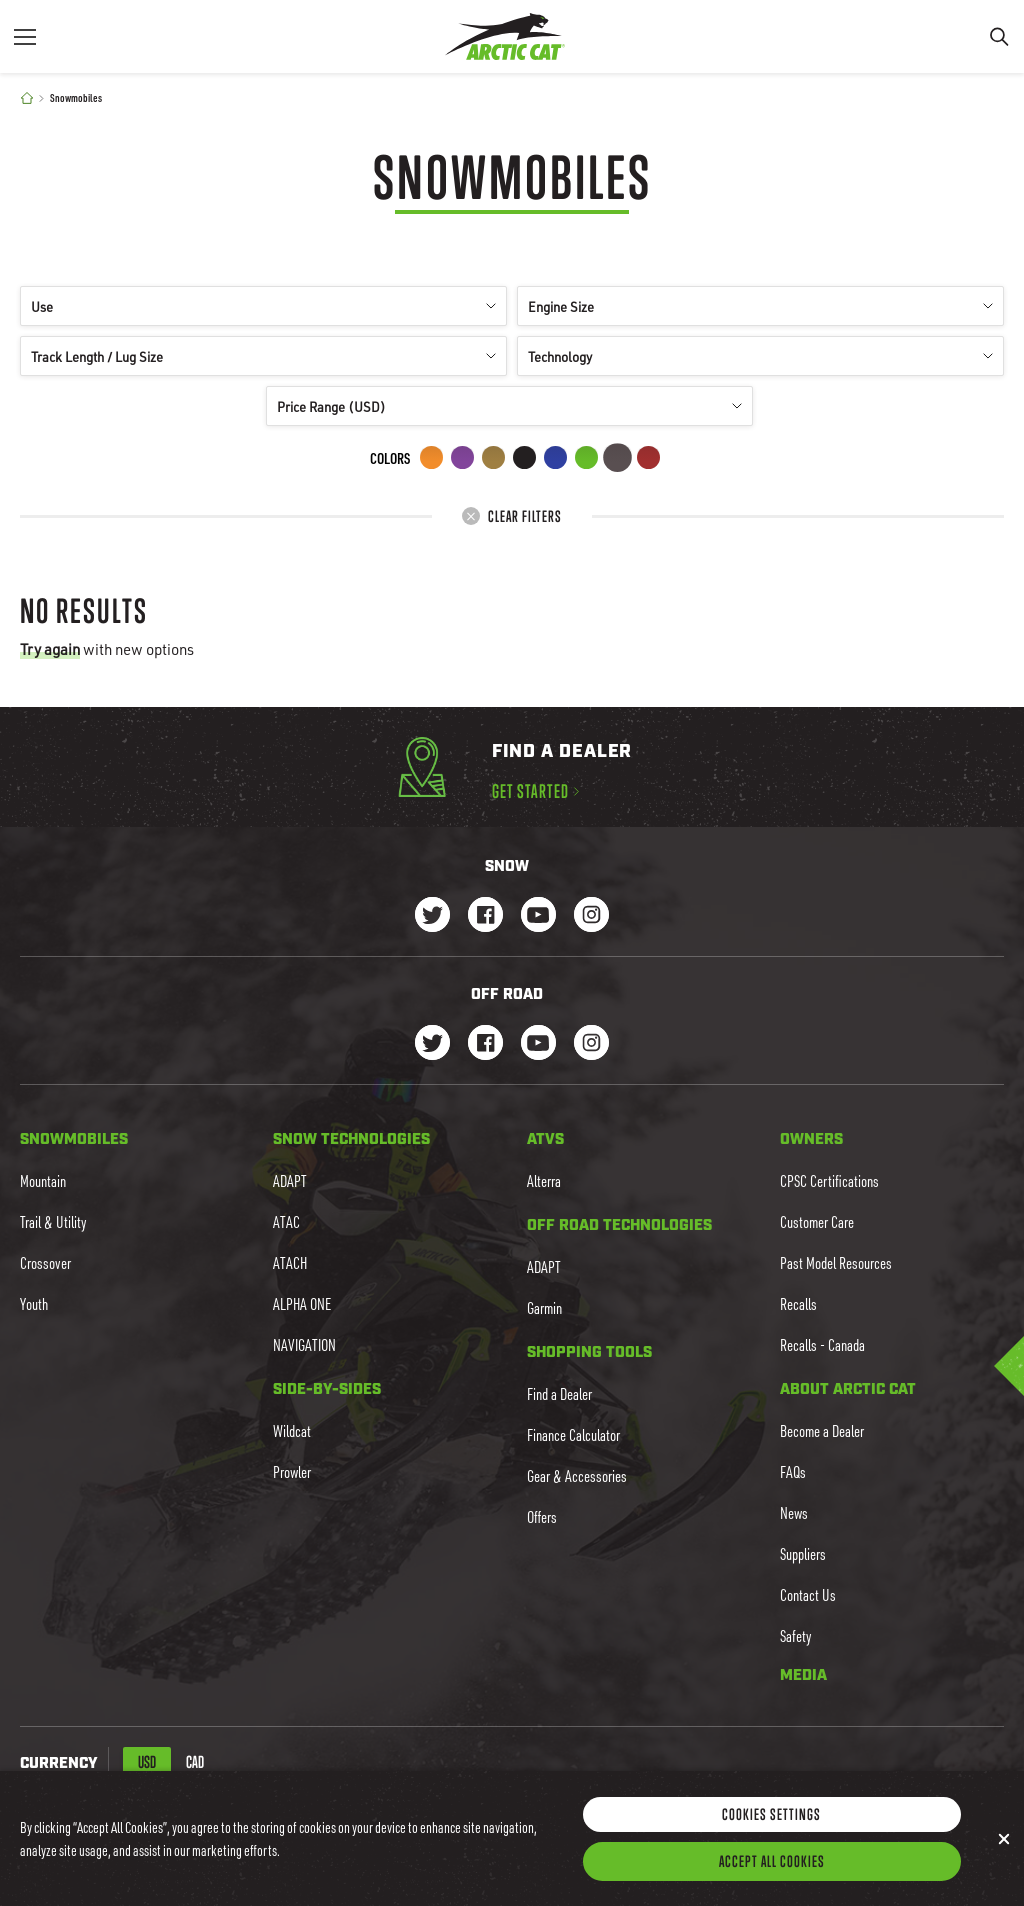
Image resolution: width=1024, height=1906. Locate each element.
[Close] (1004, 1854)
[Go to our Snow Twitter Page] (432, 916)
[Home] (27, 98)
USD (147, 1762)
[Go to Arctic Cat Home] (504, 36)
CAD (195, 1762)
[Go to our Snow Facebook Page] (485, 916)
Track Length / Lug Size (263, 356)
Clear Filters (512, 516)
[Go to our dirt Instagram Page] (432, 1044)
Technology (760, 356)
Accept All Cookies (772, 1876)
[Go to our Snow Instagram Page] (591, 916)
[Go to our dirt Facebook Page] (485, 1044)
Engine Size (760, 306)
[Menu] (25, 36)
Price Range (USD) (509, 406)
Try (50, 649)
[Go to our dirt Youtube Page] (538, 1044)
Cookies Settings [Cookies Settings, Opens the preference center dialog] (771, 1829)
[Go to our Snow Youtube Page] (538, 916)
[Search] (999, 36)
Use (263, 306)
